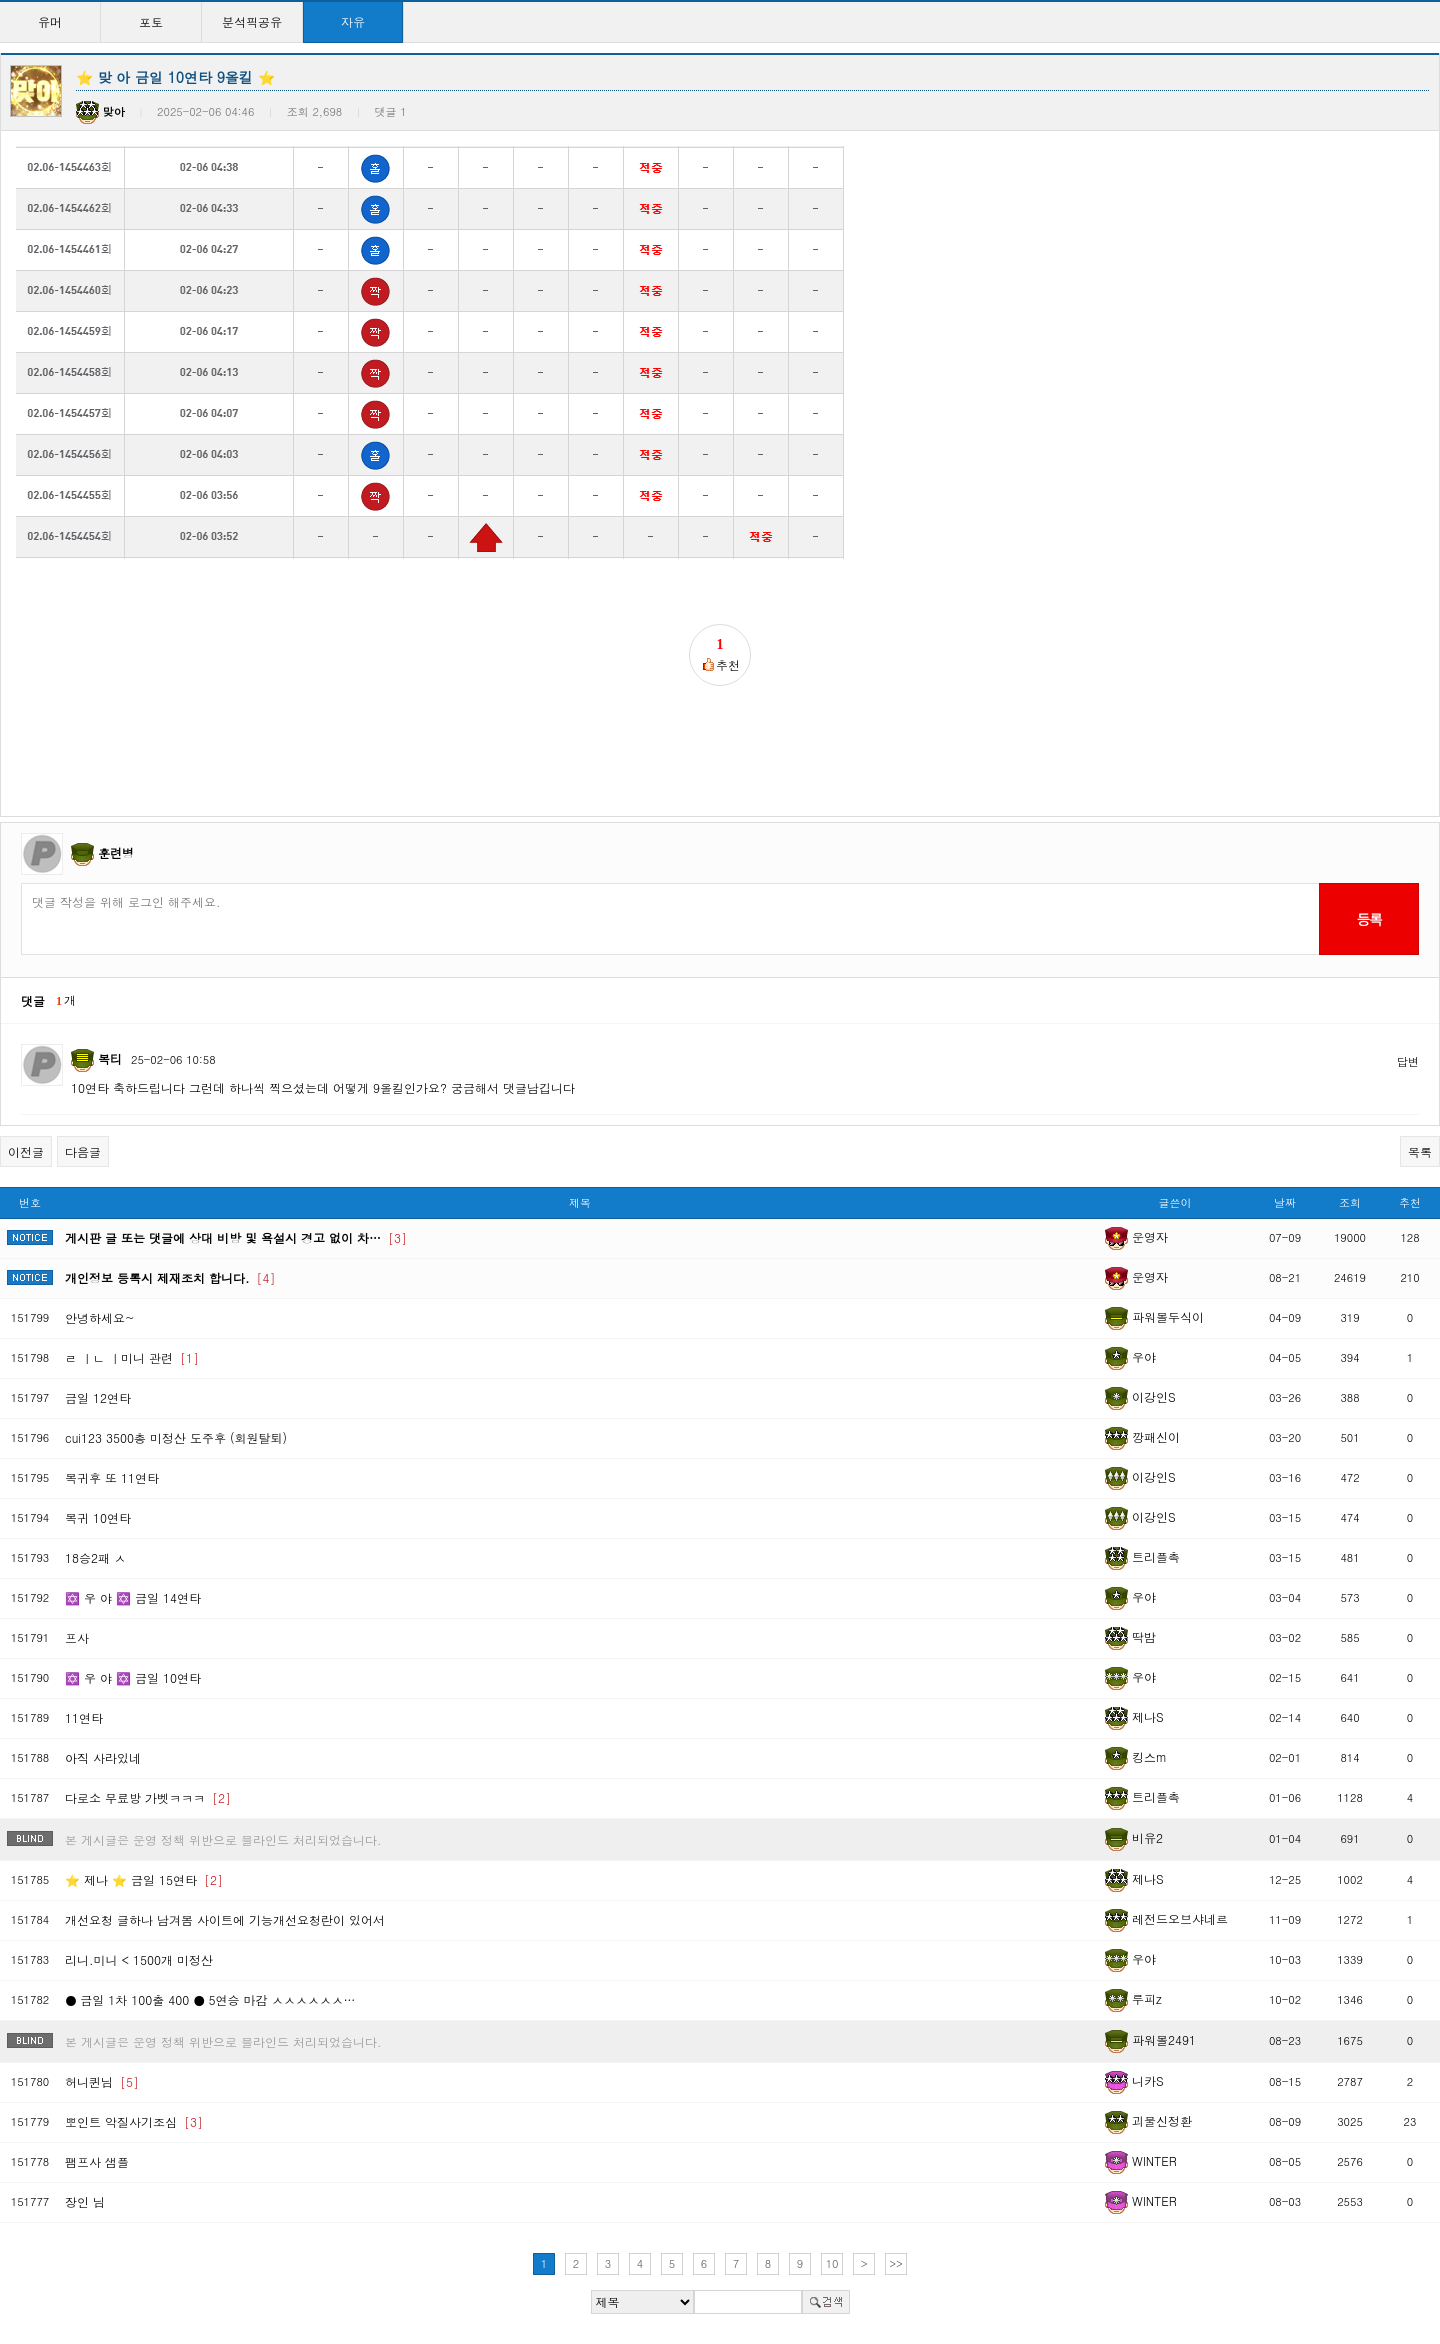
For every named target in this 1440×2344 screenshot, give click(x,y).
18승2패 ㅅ (95, 1557)
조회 (1350, 1202)
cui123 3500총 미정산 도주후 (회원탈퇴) (176, 1437)
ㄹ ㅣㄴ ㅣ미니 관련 (132, 1357)
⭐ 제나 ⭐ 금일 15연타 (144, 1879)
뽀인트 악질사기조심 (134, 2121)
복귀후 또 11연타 (112, 1477)
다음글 (83, 1151)
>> (896, 2263)
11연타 (84, 1717)
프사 (77, 1637)
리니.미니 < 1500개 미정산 (139, 1959)
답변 (1408, 1061)
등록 (1368, 919)
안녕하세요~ (100, 1317)
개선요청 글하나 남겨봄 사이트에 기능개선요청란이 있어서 (225, 1919)
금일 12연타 (98, 1397)
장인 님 (85, 2201)
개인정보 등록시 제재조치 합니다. (170, 1277)
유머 (50, 21)
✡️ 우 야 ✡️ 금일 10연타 (133, 1677)
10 (832, 2263)
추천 (1410, 1202)
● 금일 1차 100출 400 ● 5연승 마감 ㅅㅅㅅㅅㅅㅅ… (210, 1999)
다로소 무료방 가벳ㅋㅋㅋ (148, 1797)
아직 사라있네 (103, 1757)
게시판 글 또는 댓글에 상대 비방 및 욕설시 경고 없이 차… (236, 1237)
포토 (151, 21)
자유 (353, 21)
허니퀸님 (102, 2081)
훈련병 (116, 852)
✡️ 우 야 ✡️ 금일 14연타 (133, 1597)
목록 (1420, 1151)
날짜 (1285, 1202)
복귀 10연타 (98, 1517)
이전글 (26, 1151)
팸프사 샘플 (97, 2161)
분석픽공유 (252, 21)
